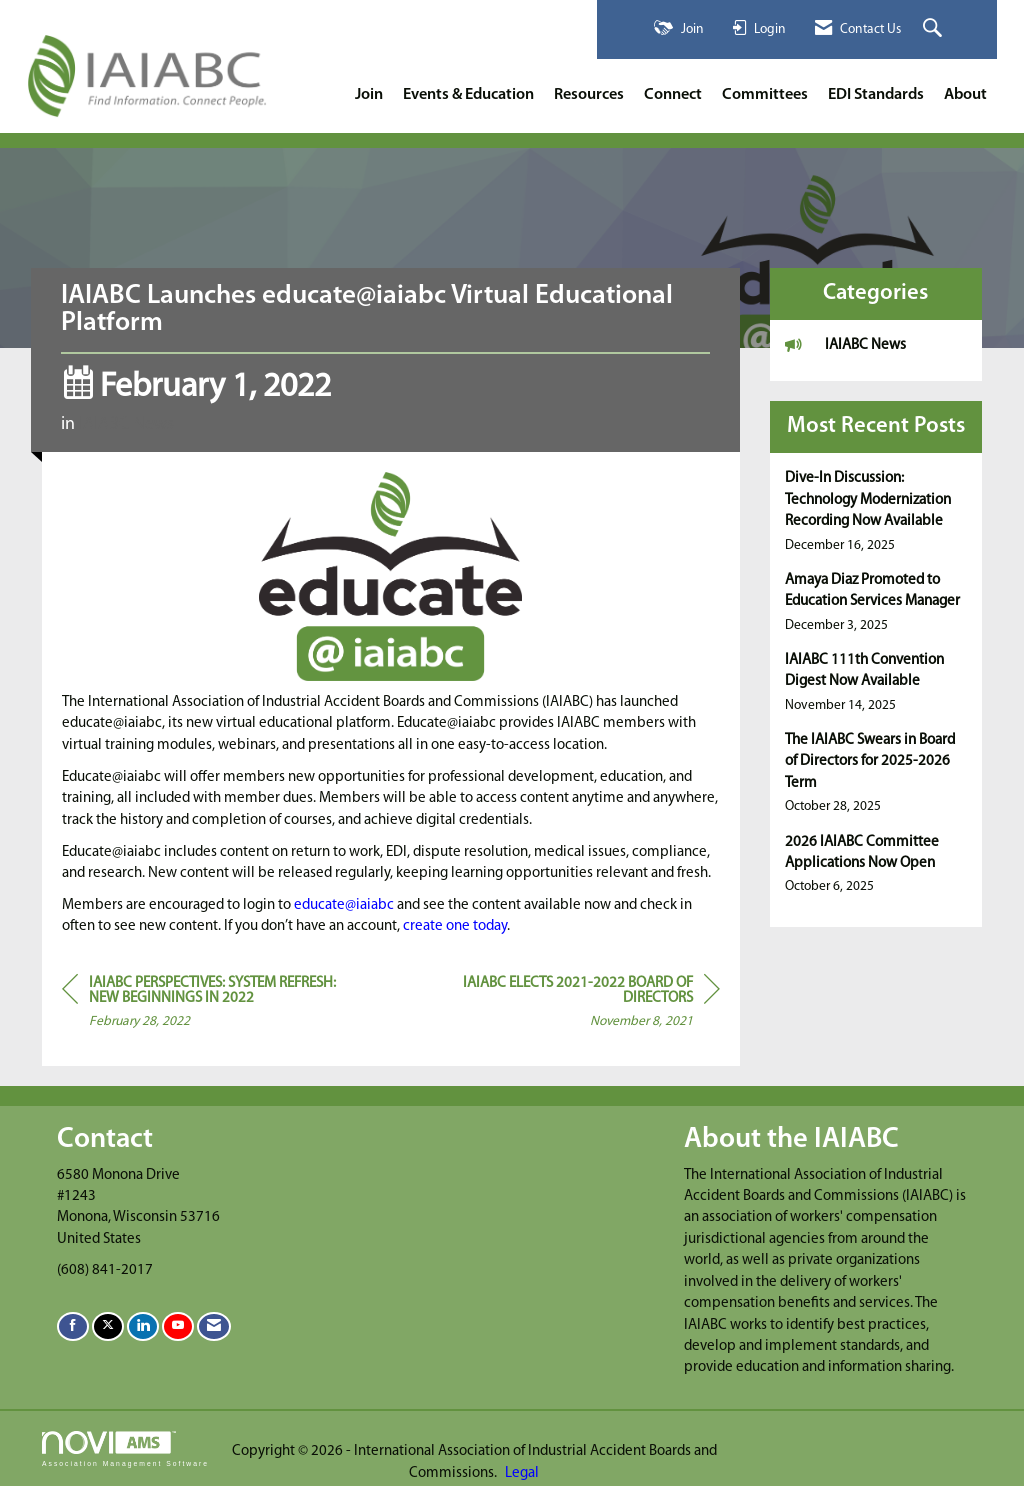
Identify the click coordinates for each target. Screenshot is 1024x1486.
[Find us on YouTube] (178, 1326)
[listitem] (876, 511)
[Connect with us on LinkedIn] (143, 1326)
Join (369, 95)
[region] (570, 1005)
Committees (765, 95)
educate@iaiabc (344, 905)
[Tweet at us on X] (108, 1326)
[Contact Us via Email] (214, 1326)
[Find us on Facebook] (73, 1326)
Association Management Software (125, 1449)
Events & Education (468, 95)
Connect (673, 95)
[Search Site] (935, 29)
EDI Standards (876, 95)
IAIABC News (126, 424)
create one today (455, 926)
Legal (522, 1473)
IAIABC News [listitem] (845, 344)
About (965, 95)
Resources (589, 95)
